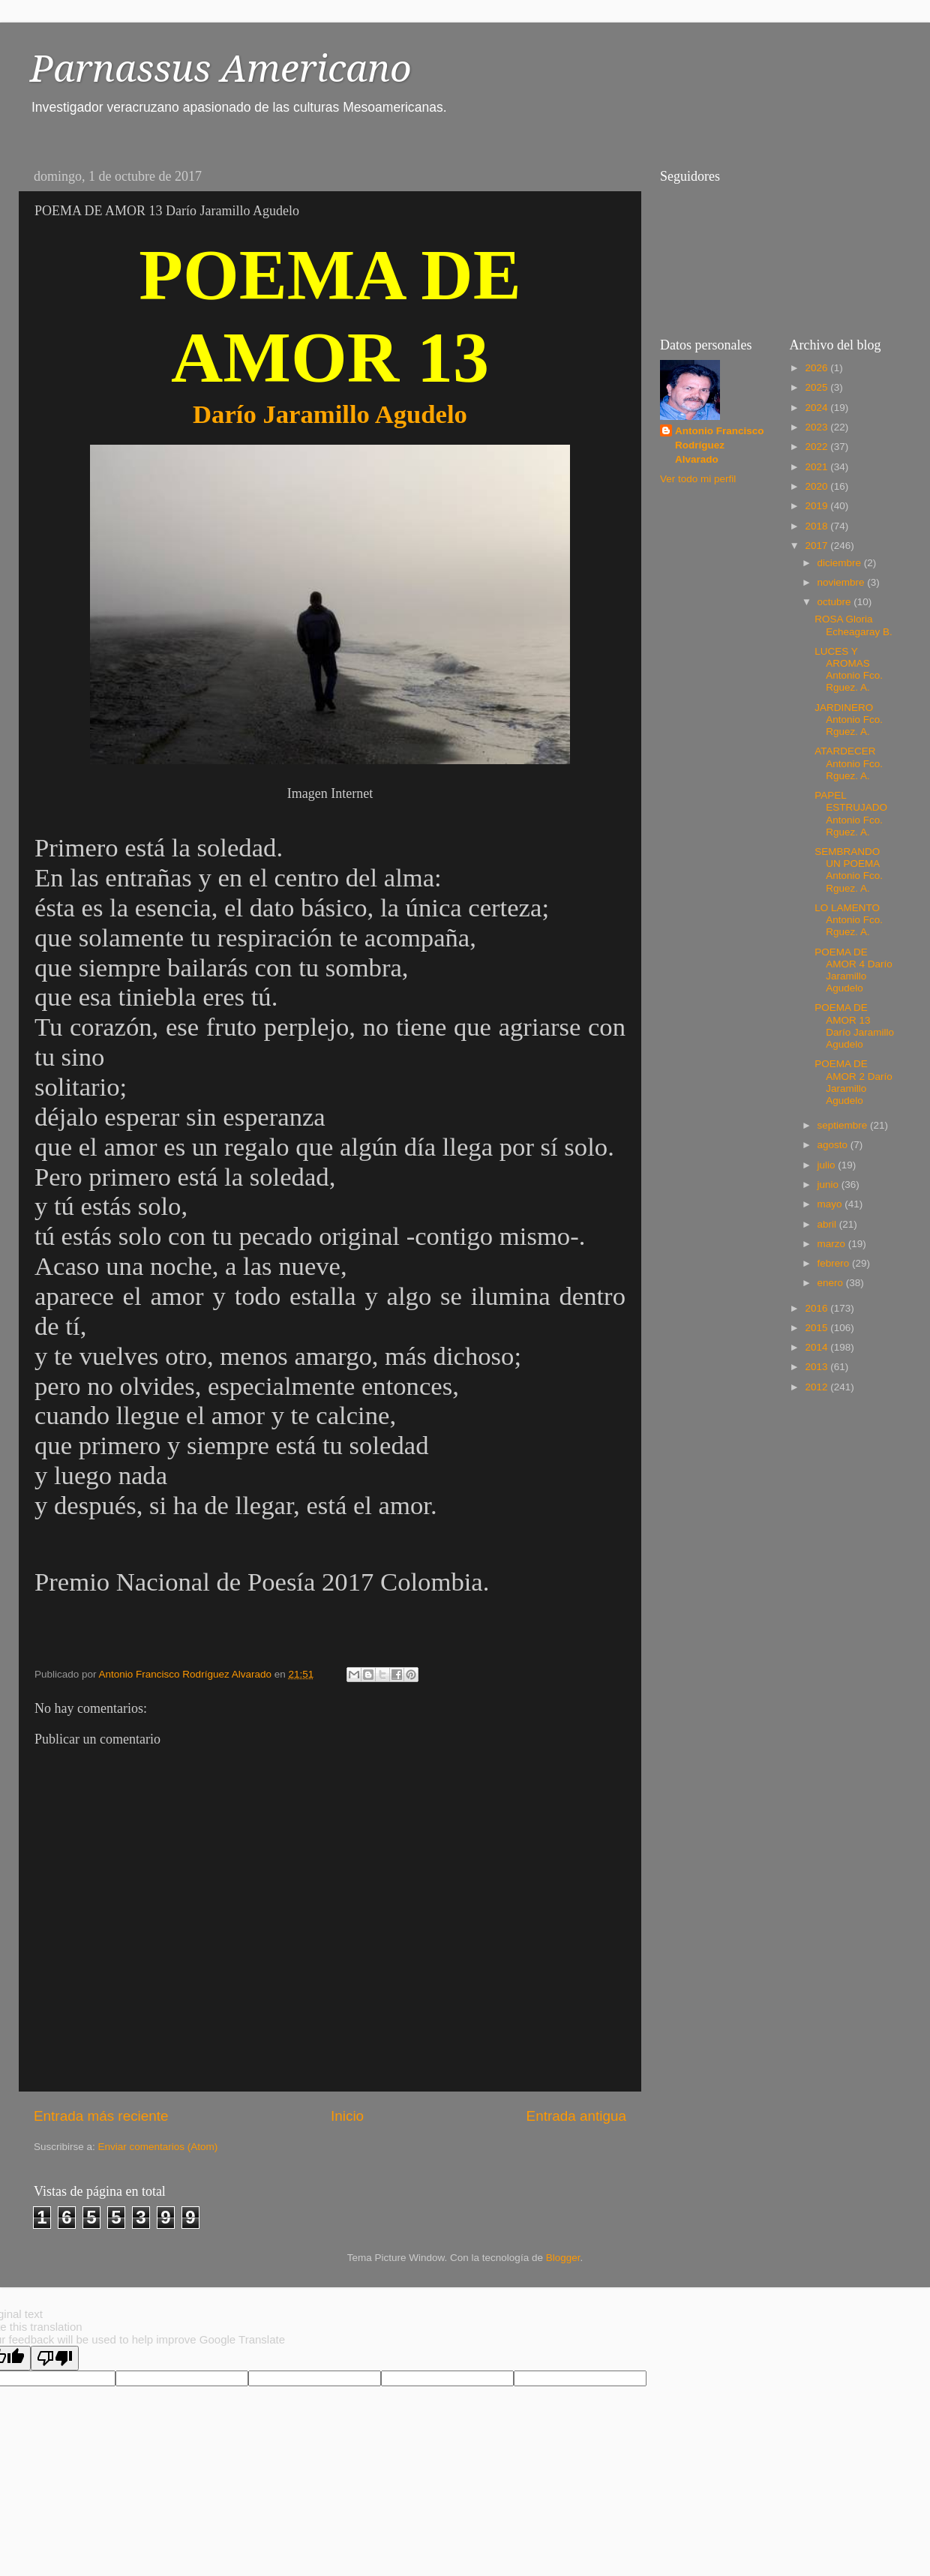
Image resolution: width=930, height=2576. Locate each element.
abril (828, 1224)
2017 (817, 545)
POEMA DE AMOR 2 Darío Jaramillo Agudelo (853, 1082)
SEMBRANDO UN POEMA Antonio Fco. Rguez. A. (848, 870)
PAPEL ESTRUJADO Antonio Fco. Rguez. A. (850, 814)
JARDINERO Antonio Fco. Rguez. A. (848, 719)
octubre (836, 601)
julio (828, 1165)
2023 (817, 427)
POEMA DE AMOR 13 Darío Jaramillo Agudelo (854, 1026)
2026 (817, 367)
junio (830, 1184)
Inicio (347, 2116)
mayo (831, 1204)
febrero (835, 1263)
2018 (817, 526)
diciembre (841, 562)
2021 (817, 466)
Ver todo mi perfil (698, 478)
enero (832, 1282)
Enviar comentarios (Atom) (158, 2146)
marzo (833, 1243)
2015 (817, 1327)
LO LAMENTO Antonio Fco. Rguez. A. (848, 919)
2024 (817, 407)
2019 (817, 505)
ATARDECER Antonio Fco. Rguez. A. (848, 763)
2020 (817, 486)
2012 (817, 1387)
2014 (817, 1347)
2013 (817, 1366)
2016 (817, 1308)
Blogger (563, 2257)
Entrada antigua (576, 2116)
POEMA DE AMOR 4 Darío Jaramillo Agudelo (853, 970)
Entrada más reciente (101, 2116)
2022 (817, 446)
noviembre (843, 582)
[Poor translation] (55, 2358)
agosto (834, 1144)
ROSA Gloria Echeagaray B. (853, 625)
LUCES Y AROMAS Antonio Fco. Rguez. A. (848, 670)
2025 (817, 387)
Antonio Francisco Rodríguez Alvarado (719, 445)
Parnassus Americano (221, 68)
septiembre (844, 1125)
